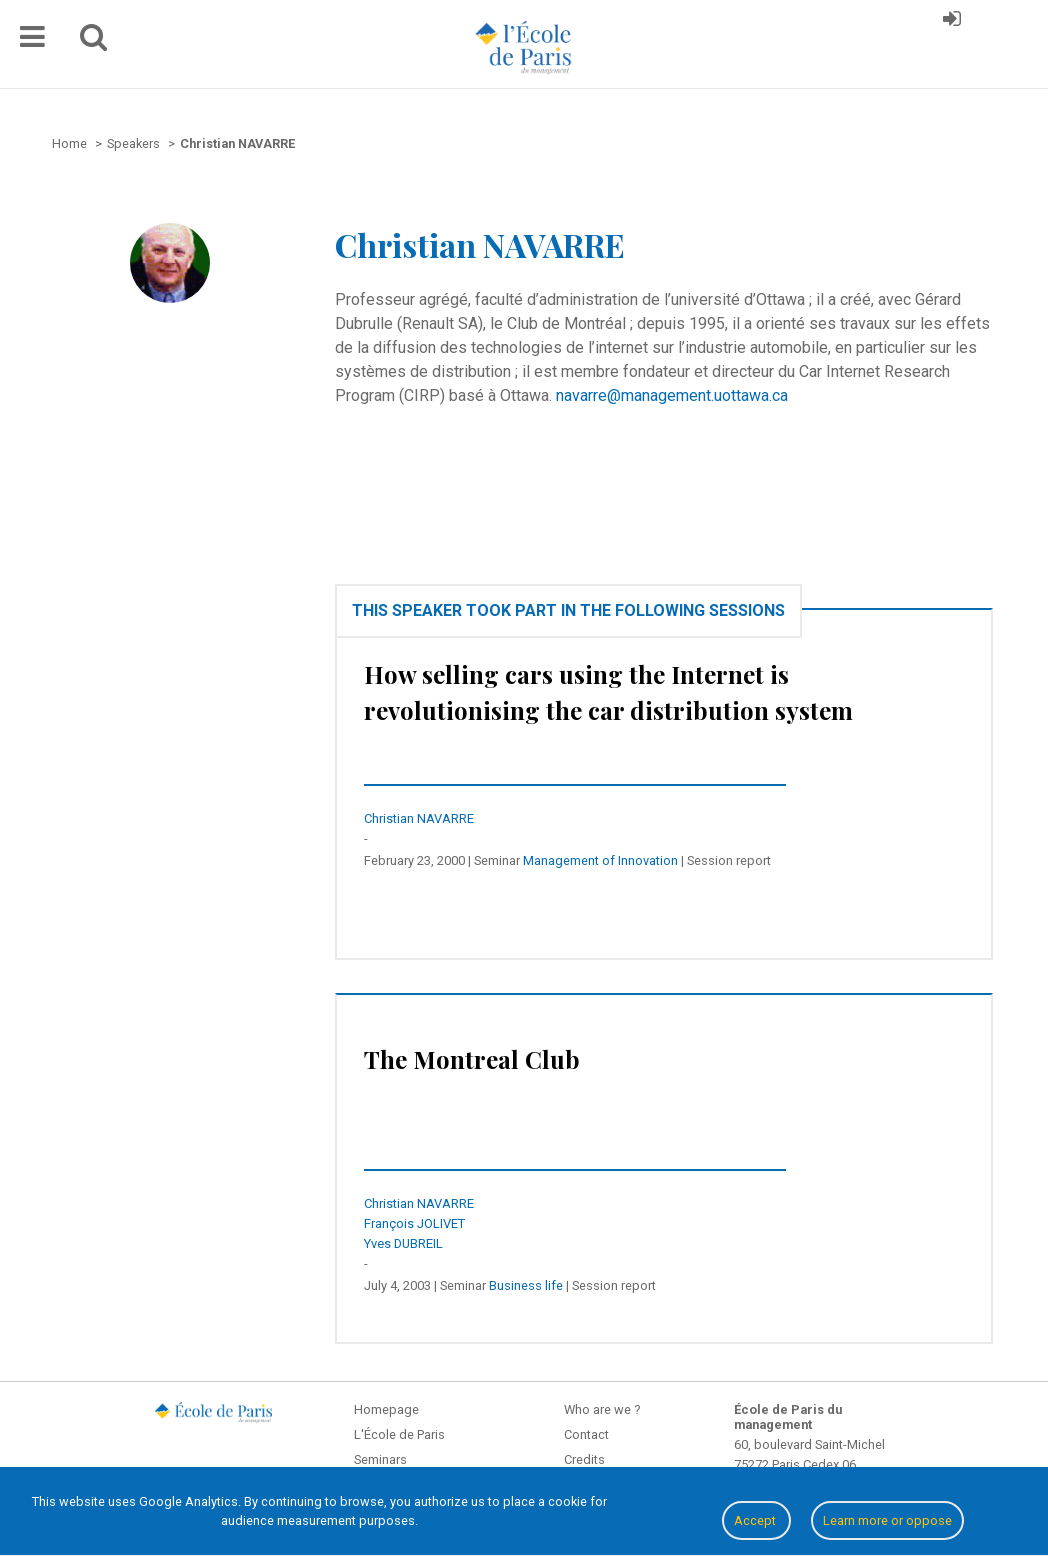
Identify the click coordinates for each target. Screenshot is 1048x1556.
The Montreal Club (472, 1059)
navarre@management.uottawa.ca (672, 395)
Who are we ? (602, 1409)
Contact (586, 1434)
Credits (584, 1459)
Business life (526, 1285)
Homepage (386, 1409)
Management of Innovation (600, 860)
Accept (756, 1520)
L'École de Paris (399, 1434)
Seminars (380, 1459)
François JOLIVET (414, 1223)
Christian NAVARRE (419, 818)
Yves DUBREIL (403, 1243)
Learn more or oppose (887, 1520)
